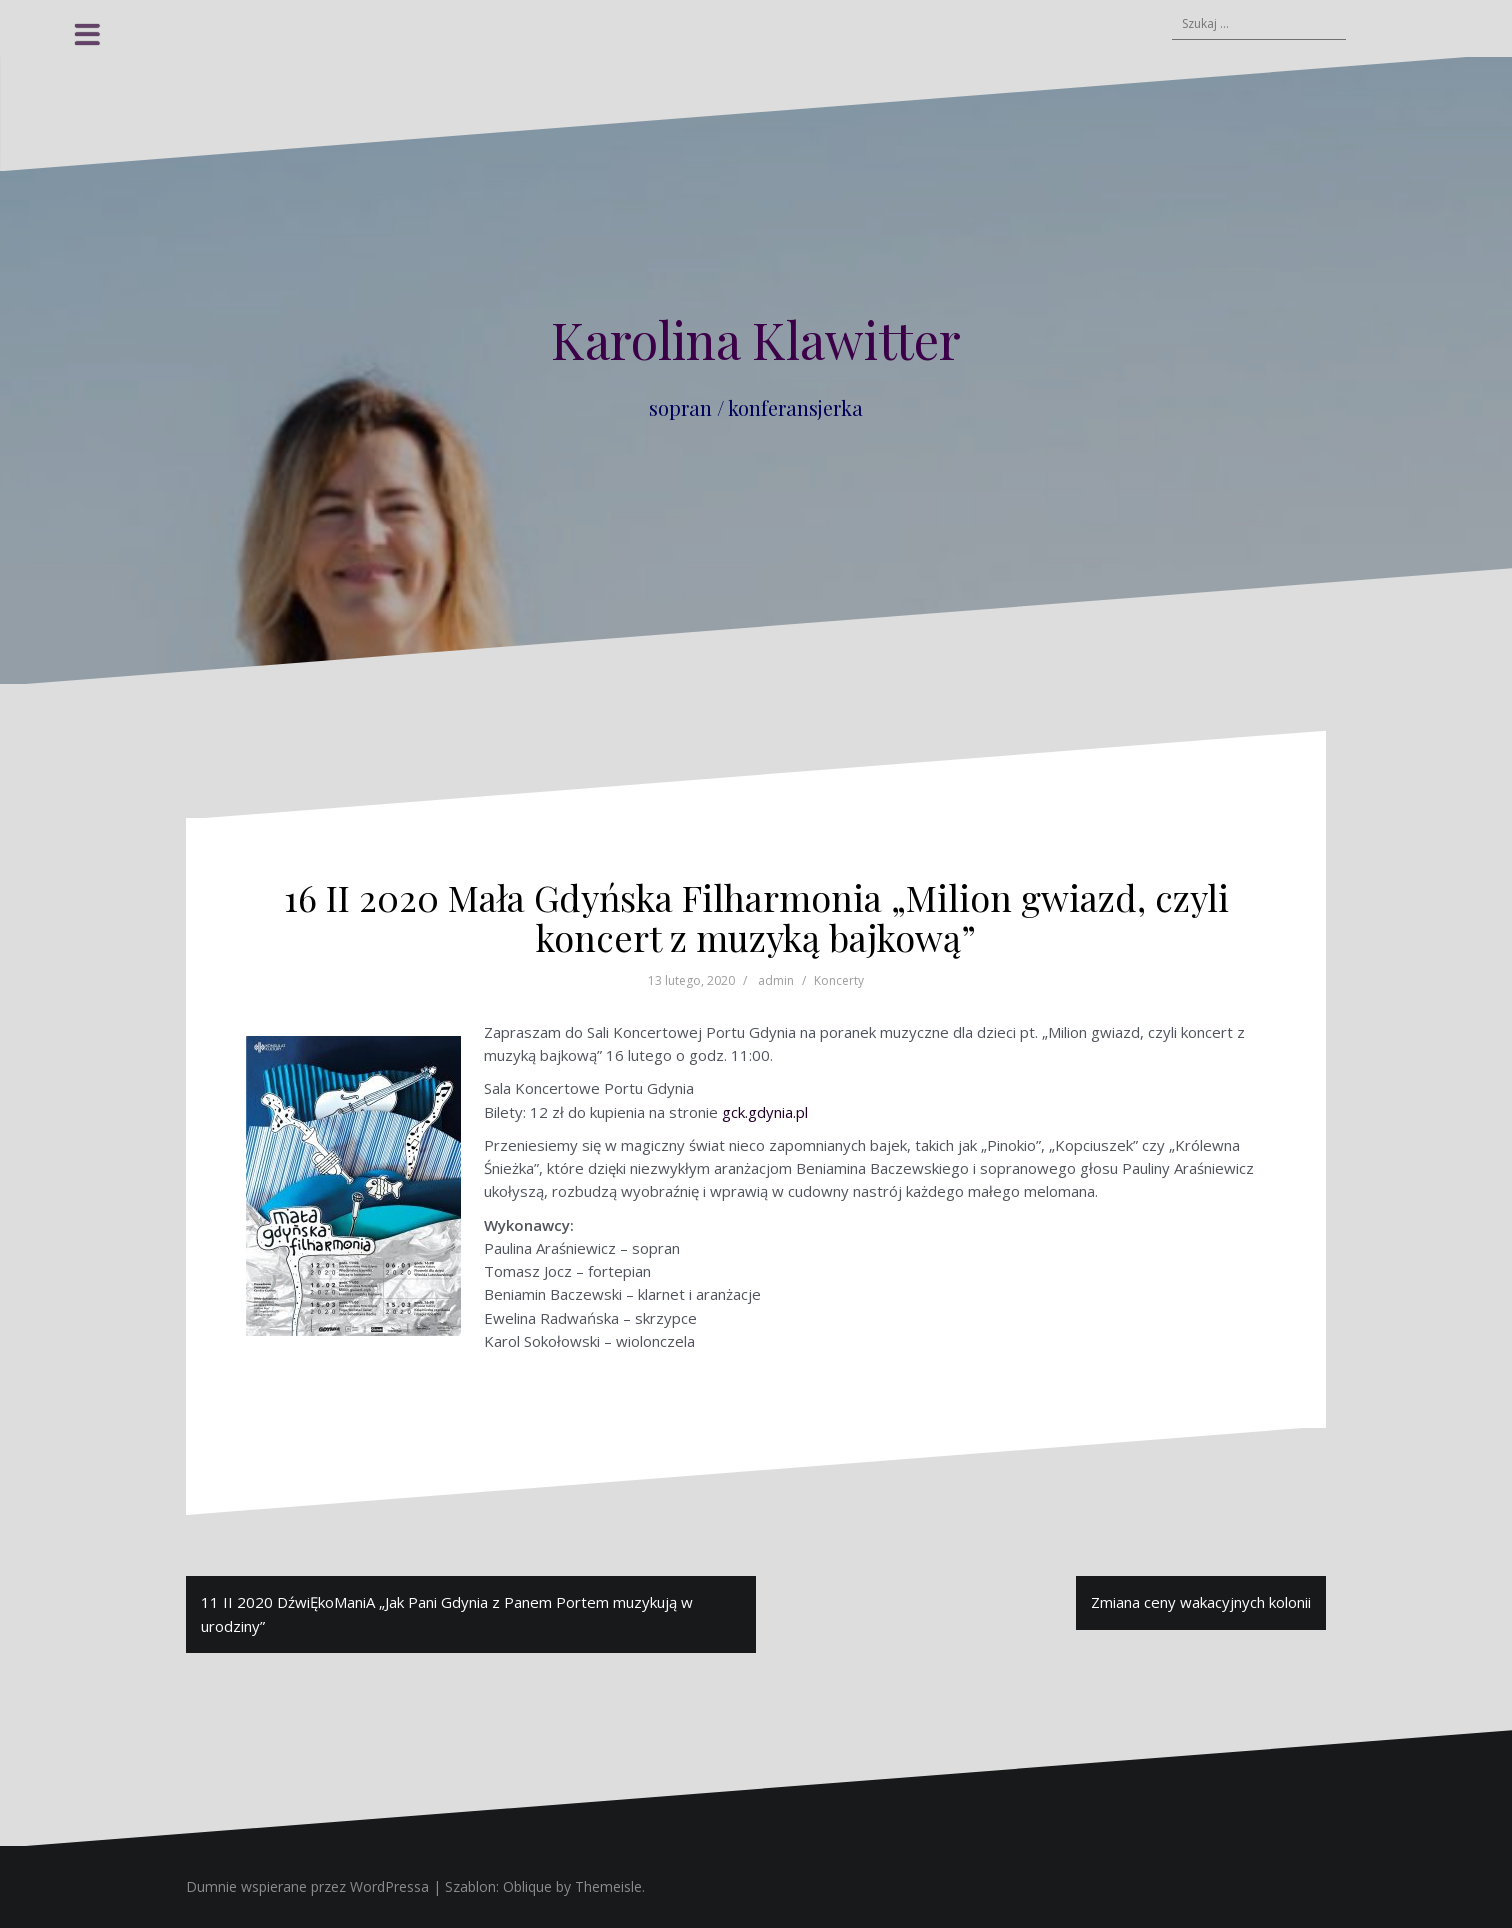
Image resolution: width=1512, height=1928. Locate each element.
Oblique (527, 1886)
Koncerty (839, 980)
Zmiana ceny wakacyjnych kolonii (1201, 1602)
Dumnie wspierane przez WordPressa (307, 1886)
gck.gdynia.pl (765, 1112)
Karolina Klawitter (756, 339)
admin (776, 980)
